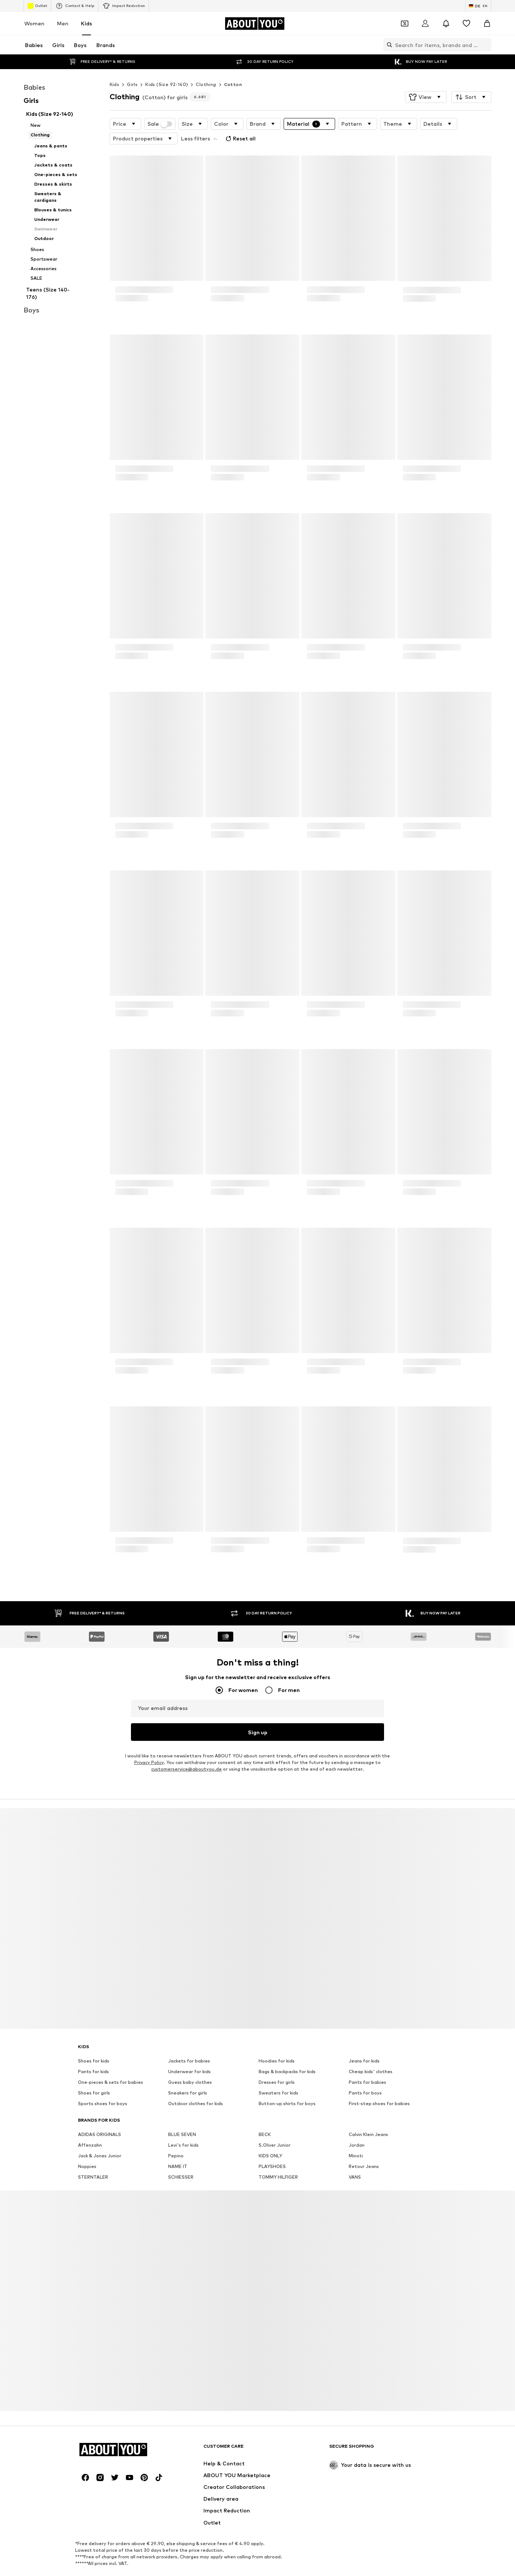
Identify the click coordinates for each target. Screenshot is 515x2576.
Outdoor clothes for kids (195, 2086)
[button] (426, 82)
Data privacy (229, 2573)
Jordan (357, 2128)
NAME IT (177, 2149)
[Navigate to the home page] (254, 23)
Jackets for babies (189, 2044)
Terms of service (274, 2573)
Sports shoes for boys (102, 2086)
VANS (355, 2160)
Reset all (240, 123)
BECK (265, 2117)
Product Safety (413, 2573)
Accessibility (370, 2573)
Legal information (324, 2573)
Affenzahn (90, 2128)
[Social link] (85, 2460)
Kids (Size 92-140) (166, 69)
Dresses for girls (277, 2065)
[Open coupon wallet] (404, 23)
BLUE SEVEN (182, 2117)
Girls (132, 69)
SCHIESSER (180, 2160)
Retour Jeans (364, 2149)
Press (122, 2573)
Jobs (145, 2573)
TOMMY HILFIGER (278, 2160)
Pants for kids (93, 2054)
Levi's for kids (183, 2128)
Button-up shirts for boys (287, 2086)
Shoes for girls (94, 2076)
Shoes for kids (93, 2044)
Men (62, 23)
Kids (86, 23)
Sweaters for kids (278, 2076)
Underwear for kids (189, 2054)
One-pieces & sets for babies (110, 2065)
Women (34, 23)
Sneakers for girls (187, 2076)
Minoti (356, 2139)
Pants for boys (365, 2076)
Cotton (233, 69)
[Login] (425, 23)
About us (94, 2573)
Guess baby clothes (190, 2065)
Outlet (37, 6)
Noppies (87, 2149)
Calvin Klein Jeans (368, 2117)
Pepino (176, 2139)
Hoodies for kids (277, 2044)
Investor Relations (183, 2573)
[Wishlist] (466, 23)
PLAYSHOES (272, 2149)
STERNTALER (93, 2160)
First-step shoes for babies (379, 2086)
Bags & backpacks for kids (287, 2054)
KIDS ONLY (270, 2139)
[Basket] (487, 23)
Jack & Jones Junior (99, 2139)
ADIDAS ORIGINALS (99, 2117)
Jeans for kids (364, 2044)
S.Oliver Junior (275, 2128)
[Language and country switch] (478, 6)
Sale (160, 109)
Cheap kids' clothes (371, 2054)
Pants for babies (367, 2065)
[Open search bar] (387, 45)
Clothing (206, 69)
